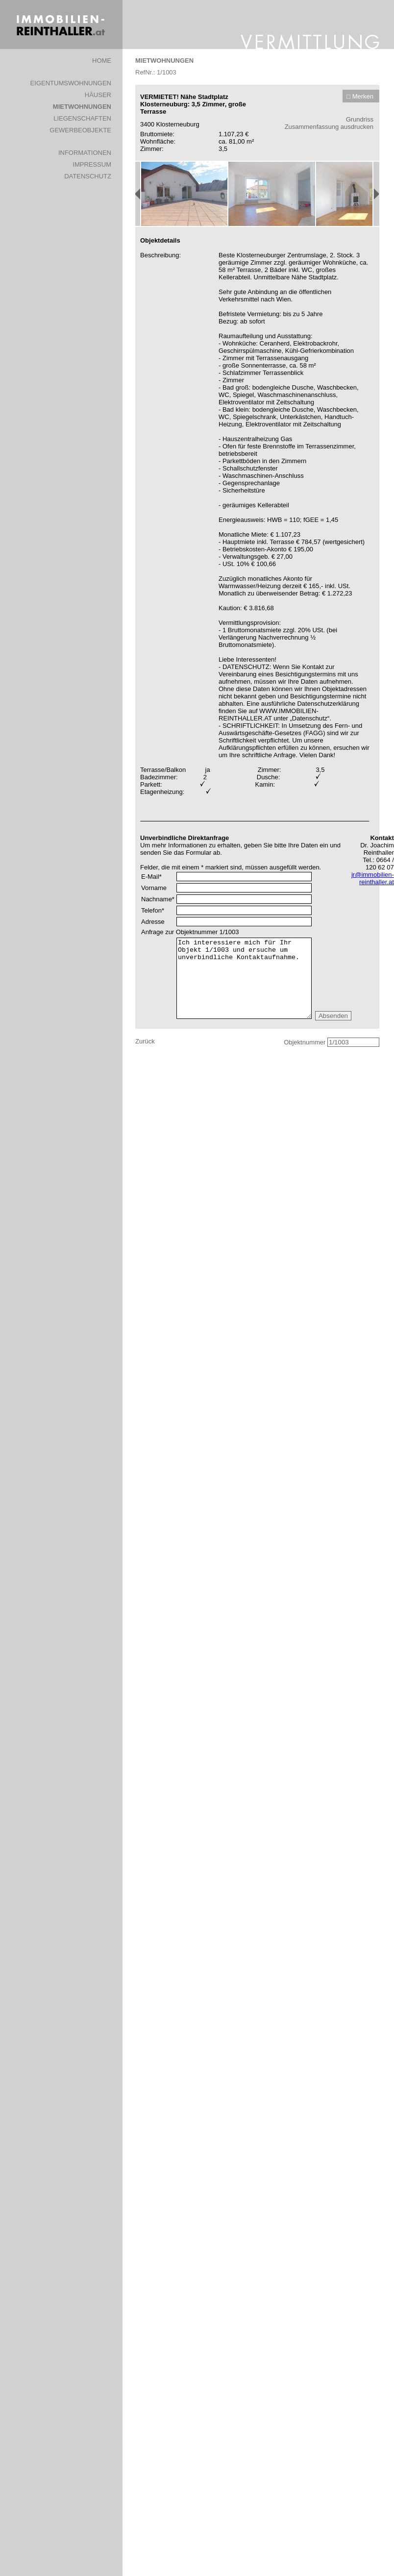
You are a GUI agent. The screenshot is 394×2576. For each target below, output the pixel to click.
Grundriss (359, 119)
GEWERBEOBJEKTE (80, 130)
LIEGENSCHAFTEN (82, 118)
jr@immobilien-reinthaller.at (372, 878)
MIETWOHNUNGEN (82, 106)
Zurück (145, 1041)
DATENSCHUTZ (87, 176)
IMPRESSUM (92, 164)
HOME (101, 60)
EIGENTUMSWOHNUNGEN (70, 83)
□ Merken (359, 96)
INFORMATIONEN (84, 152)
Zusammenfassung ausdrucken (329, 126)
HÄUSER (98, 95)
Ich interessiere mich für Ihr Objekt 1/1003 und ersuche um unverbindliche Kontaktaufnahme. (244, 978)
